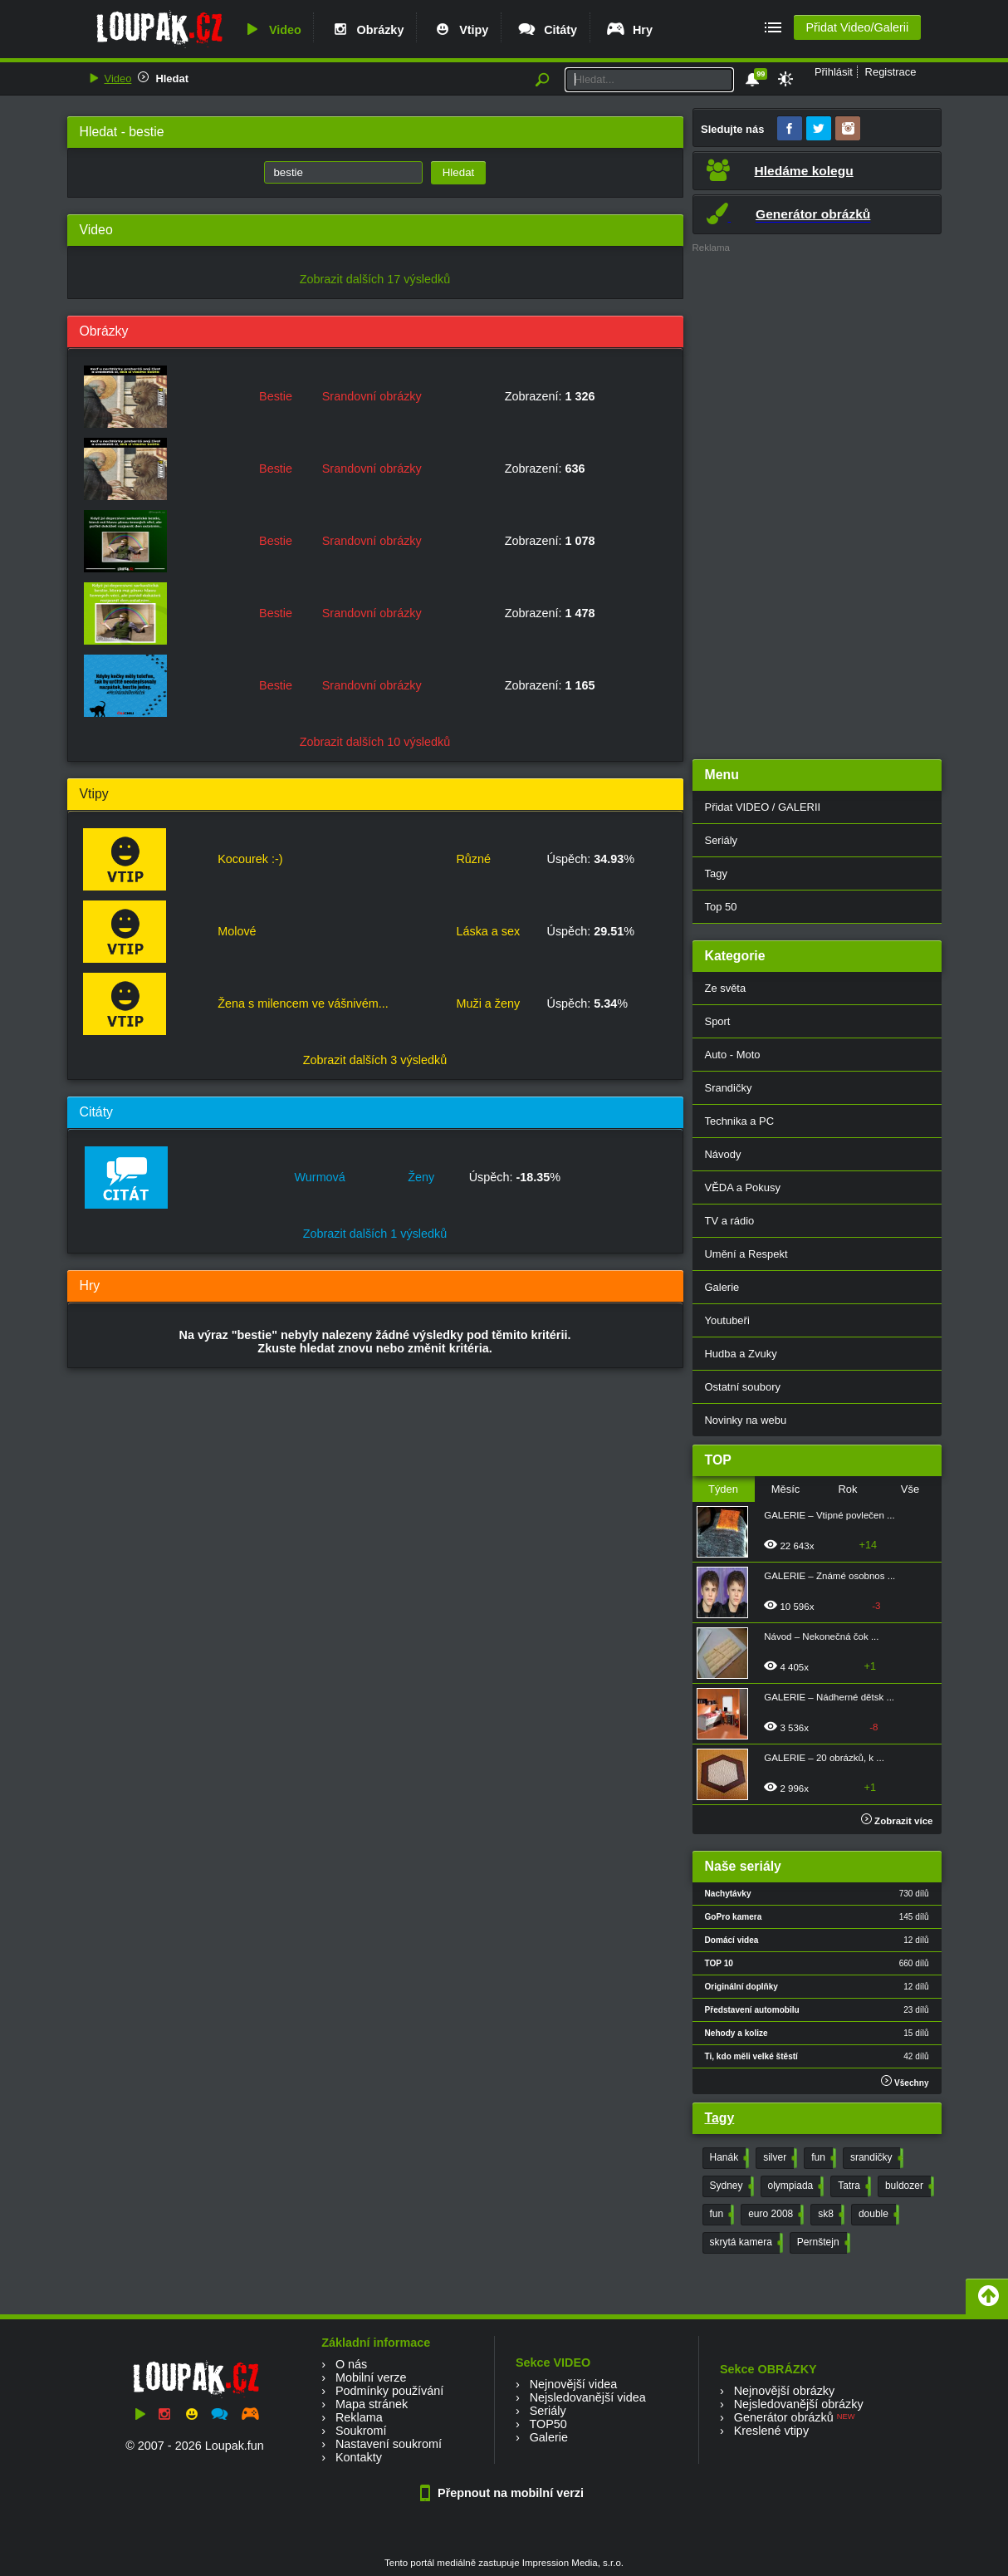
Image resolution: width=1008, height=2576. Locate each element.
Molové (237, 931)
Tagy (716, 873)
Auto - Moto (733, 1054)
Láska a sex (488, 931)
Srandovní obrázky (372, 396)
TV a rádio (730, 1220)
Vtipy (460, 30)
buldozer (908, 2186)
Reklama (359, 2417)
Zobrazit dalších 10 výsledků (375, 741)
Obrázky (367, 30)
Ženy (421, 1177)
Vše (910, 1489)
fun (822, 2158)
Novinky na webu (746, 1420)
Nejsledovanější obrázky (799, 2404)
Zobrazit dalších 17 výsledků (375, 279)
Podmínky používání (389, 2390)
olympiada (794, 2186)
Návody (723, 1154)
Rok (847, 1489)
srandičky (875, 2158)
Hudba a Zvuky (741, 1353)
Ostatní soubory (742, 1387)
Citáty (546, 30)
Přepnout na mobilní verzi (504, 2493)
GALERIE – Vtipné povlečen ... (829, 1515)
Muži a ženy (488, 1003)
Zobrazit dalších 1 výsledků (375, 1233)
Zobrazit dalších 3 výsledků (375, 1060)
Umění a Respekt (746, 1254)
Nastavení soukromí (388, 2444)
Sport (718, 1021)
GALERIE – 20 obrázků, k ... (824, 1758)
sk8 (829, 2215)
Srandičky (728, 1088)
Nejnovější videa (574, 2384)
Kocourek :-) (250, 859)
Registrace (891, 72)
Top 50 (721, 906)
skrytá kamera (745, 2243)
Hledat (171, 78)
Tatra (853, 2186)
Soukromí (361, 2430)
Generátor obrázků (784, 2417)
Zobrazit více (897, 1821)
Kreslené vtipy (771, 2430)
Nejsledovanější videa (588, 2397)
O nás (351, 2364)
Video (271, 30)
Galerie (722, 1287)
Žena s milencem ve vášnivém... (303, 1003)
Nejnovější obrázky (784, 2390)
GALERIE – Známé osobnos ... (829, 1576)
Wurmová (320, 1177)
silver (778, 2158)
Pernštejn (822, 2243)
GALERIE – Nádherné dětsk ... (829, 1697)
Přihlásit (834, 72)
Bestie (275, 396)
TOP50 (547, 2424)
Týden (723, 1489)
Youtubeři (727, 1320)
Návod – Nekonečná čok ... (821, 1636)
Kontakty (358, 2457)
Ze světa (725, 988)
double (877, 2215)
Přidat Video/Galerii (856, 27)
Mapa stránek (371, 2404)
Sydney (730, 2186)
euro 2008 (774, 2215)
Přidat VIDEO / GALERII (763, 807)
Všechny (904, 2081)
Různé (473, 859)
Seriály (721, 840)
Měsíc (785, 1489)
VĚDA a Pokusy (742, 1187)
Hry (629, 30)
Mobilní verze (371, 2377)
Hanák (728, 2158)
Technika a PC (740, 1121)
